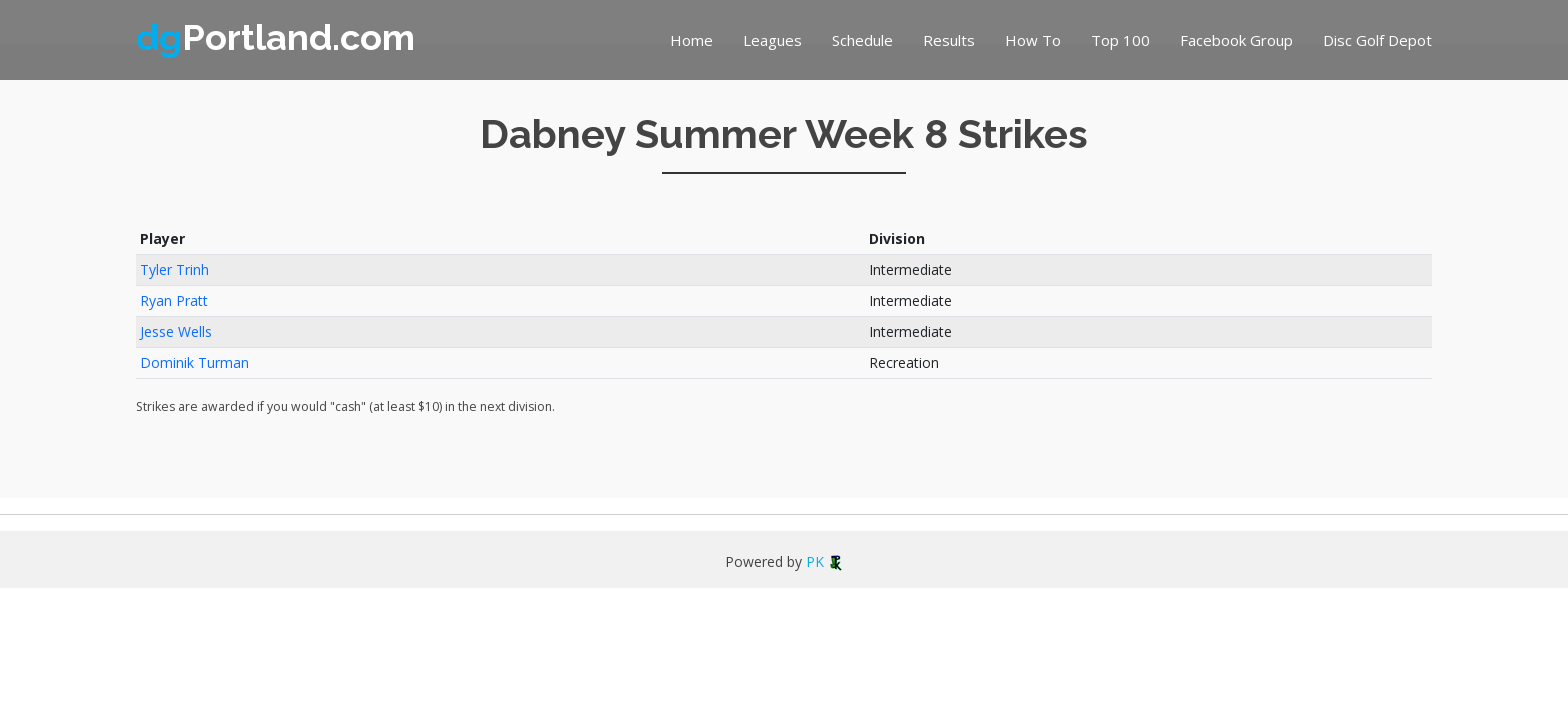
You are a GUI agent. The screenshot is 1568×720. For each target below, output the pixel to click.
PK (825, 561)
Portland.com (275, 37)
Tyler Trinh (174, 269)
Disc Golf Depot (1377, 40)
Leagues (772, 40)
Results (949, 40)
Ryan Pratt (174, 300)
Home (691, 40)
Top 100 (1120, 40)
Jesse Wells (176, 331)
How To (1033, 40)
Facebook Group (1236, 40)
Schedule (862, 40)
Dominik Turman (194, 362)
